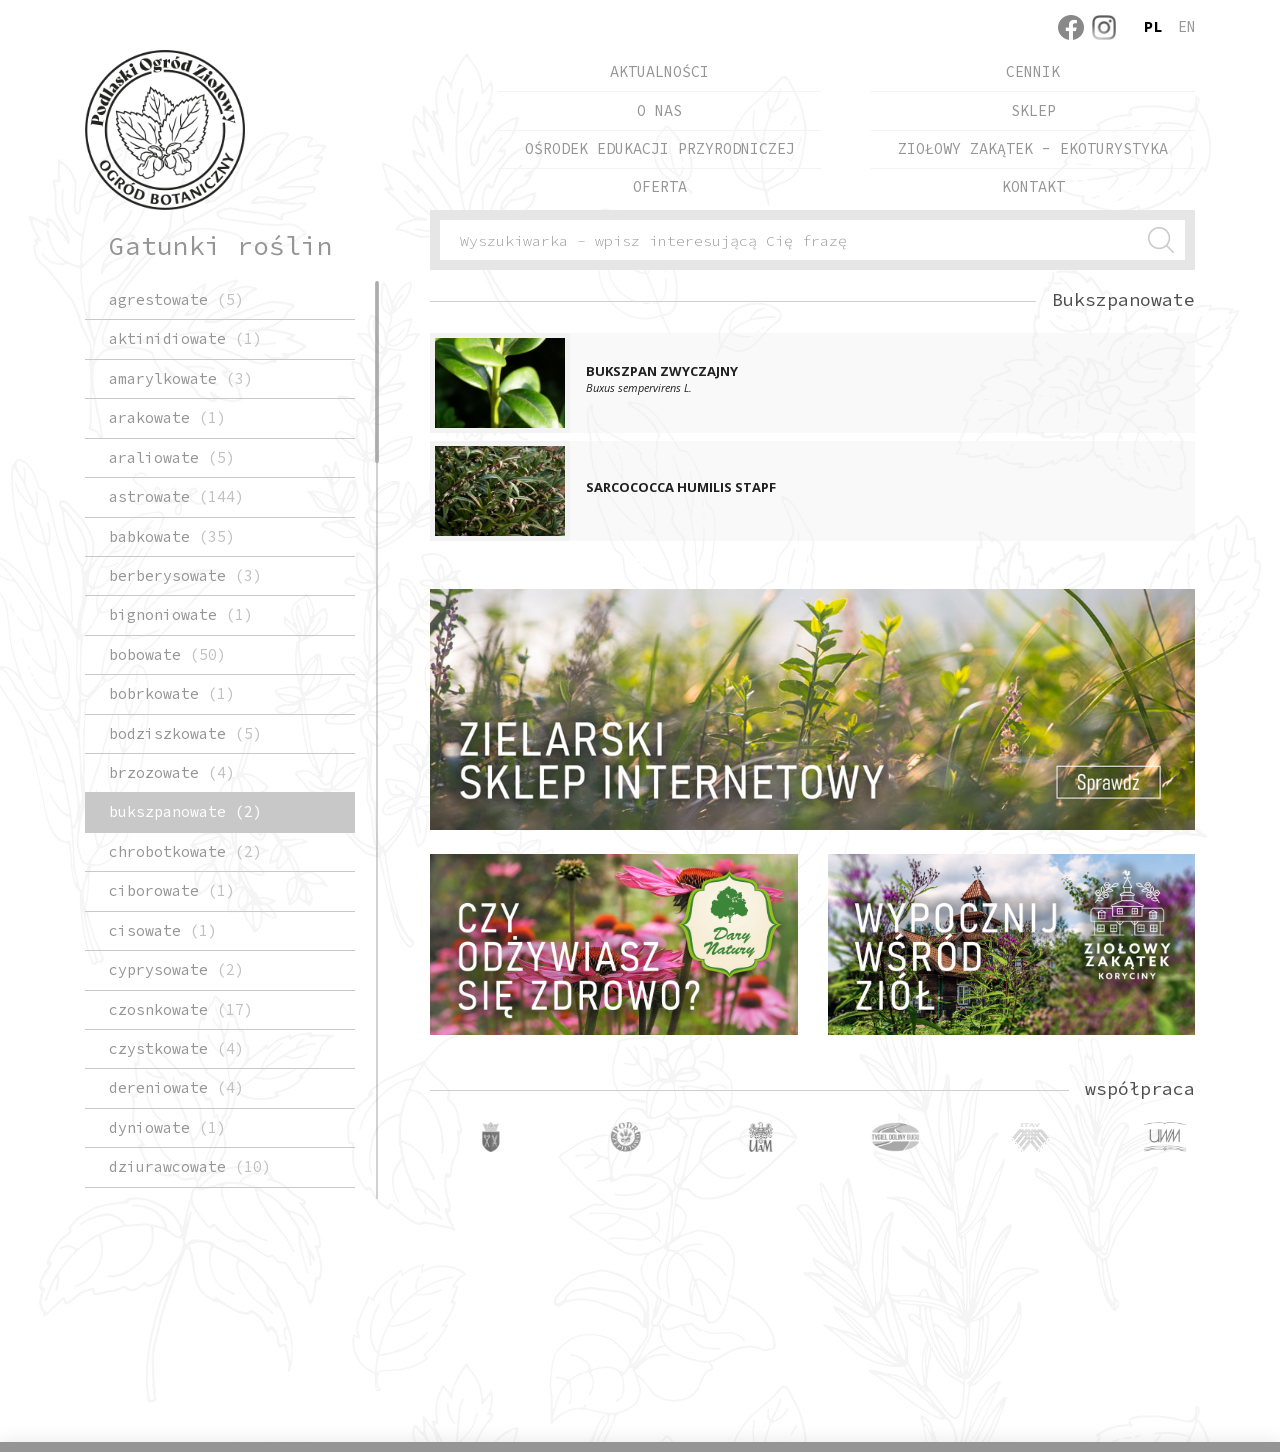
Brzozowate (172, 772)
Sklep (1033, 110)
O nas (659, 110)
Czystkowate (176, 1048)
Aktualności (659, 71)
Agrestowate (176, 299)
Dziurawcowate (190, 1166)
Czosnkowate (181, 1009)
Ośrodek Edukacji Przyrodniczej (660, 148)
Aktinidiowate (185, 338)
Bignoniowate (181, 614)
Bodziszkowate (185, 733)
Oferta (660, 186)
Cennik (1033, 71)
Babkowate (172, 536)
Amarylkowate (181, 378)
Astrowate (176, 496)
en (1187, 26)
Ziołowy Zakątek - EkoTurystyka (1033, 148)
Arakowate (167, 417)
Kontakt (1033, 186)
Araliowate (172, 457)
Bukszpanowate (185, 811)
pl (1153, 26)
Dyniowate (167, 1127)
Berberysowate (185, 575)
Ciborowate (172, 890)
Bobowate (167, 654)
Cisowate (163, 930)
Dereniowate (176, 1087)
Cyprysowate (176, 969)
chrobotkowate (185, 851)
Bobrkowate (172, 693)
